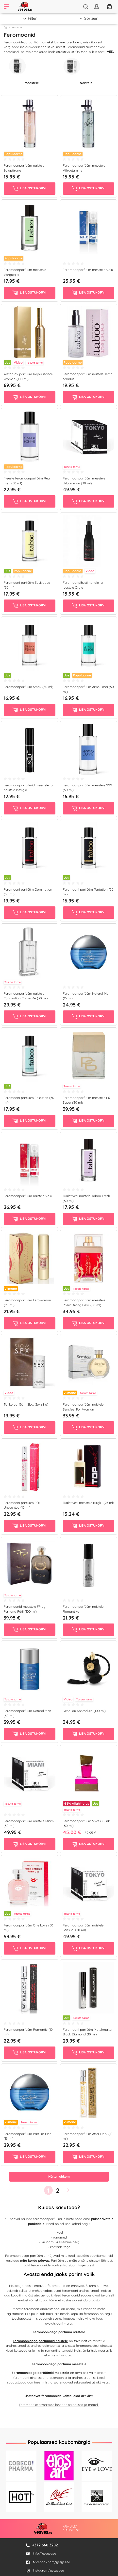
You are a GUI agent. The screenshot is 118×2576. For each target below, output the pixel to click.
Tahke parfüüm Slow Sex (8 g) (26, 1404)
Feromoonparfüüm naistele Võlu (28, 1196)
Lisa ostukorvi (29, 188)
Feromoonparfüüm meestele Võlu (88, 270)
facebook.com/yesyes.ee (48, 2562)
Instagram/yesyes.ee (45, 2570)
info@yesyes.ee (44, 2553)
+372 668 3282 (45, 2544)
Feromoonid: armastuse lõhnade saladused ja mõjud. (59, 2405)
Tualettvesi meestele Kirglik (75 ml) (88, 1503)
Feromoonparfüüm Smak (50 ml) (28, 687)
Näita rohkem (59, 2176)
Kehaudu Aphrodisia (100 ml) (84, 1711)
